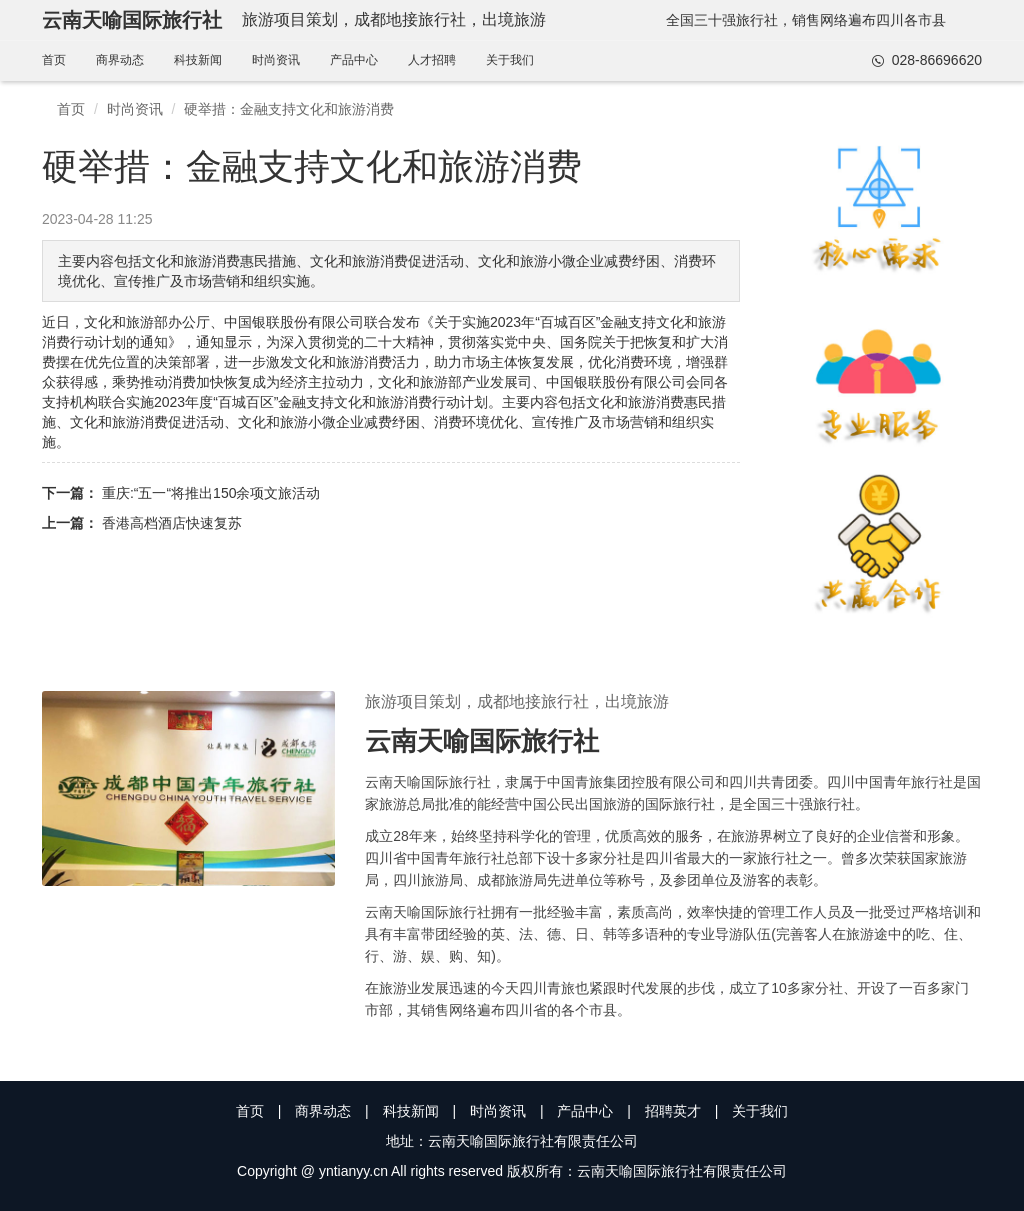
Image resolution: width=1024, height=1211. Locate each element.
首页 (54, 60)
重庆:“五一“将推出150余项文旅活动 (211, 493)
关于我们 (510, 60)
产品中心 (354, 60)
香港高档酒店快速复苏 (172, 523)
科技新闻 (198, 60)
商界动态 (120, 60)
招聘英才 (673, 1111)
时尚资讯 (276, 60)
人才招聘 (432, 60)
